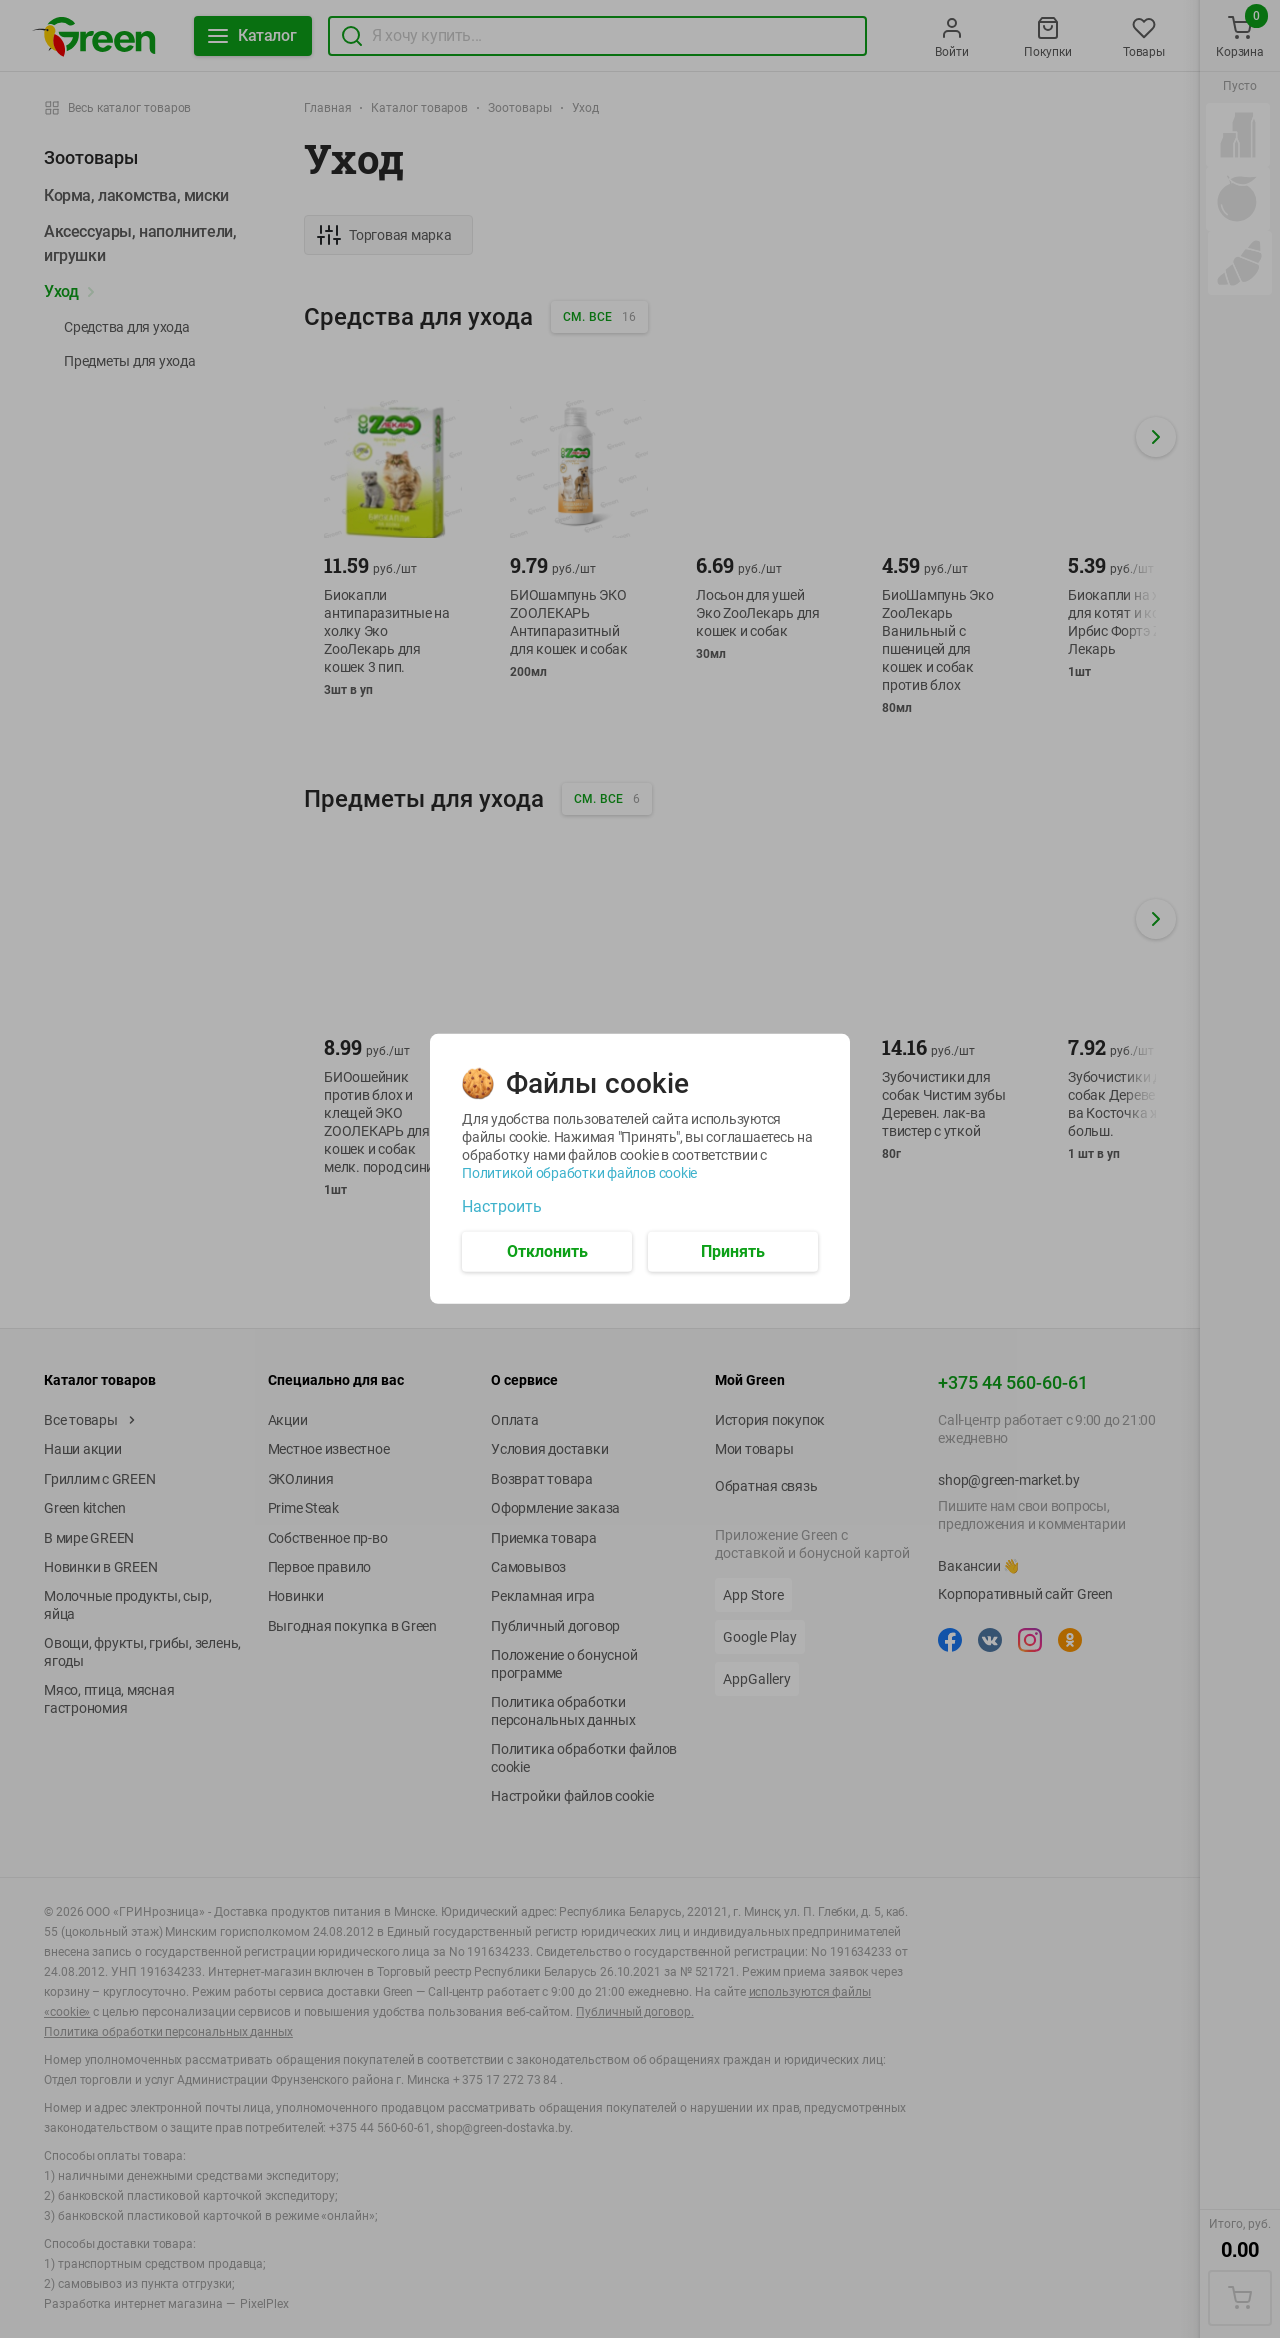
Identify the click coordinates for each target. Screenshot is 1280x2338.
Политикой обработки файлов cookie (579, 1173)
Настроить (502, 1207)
